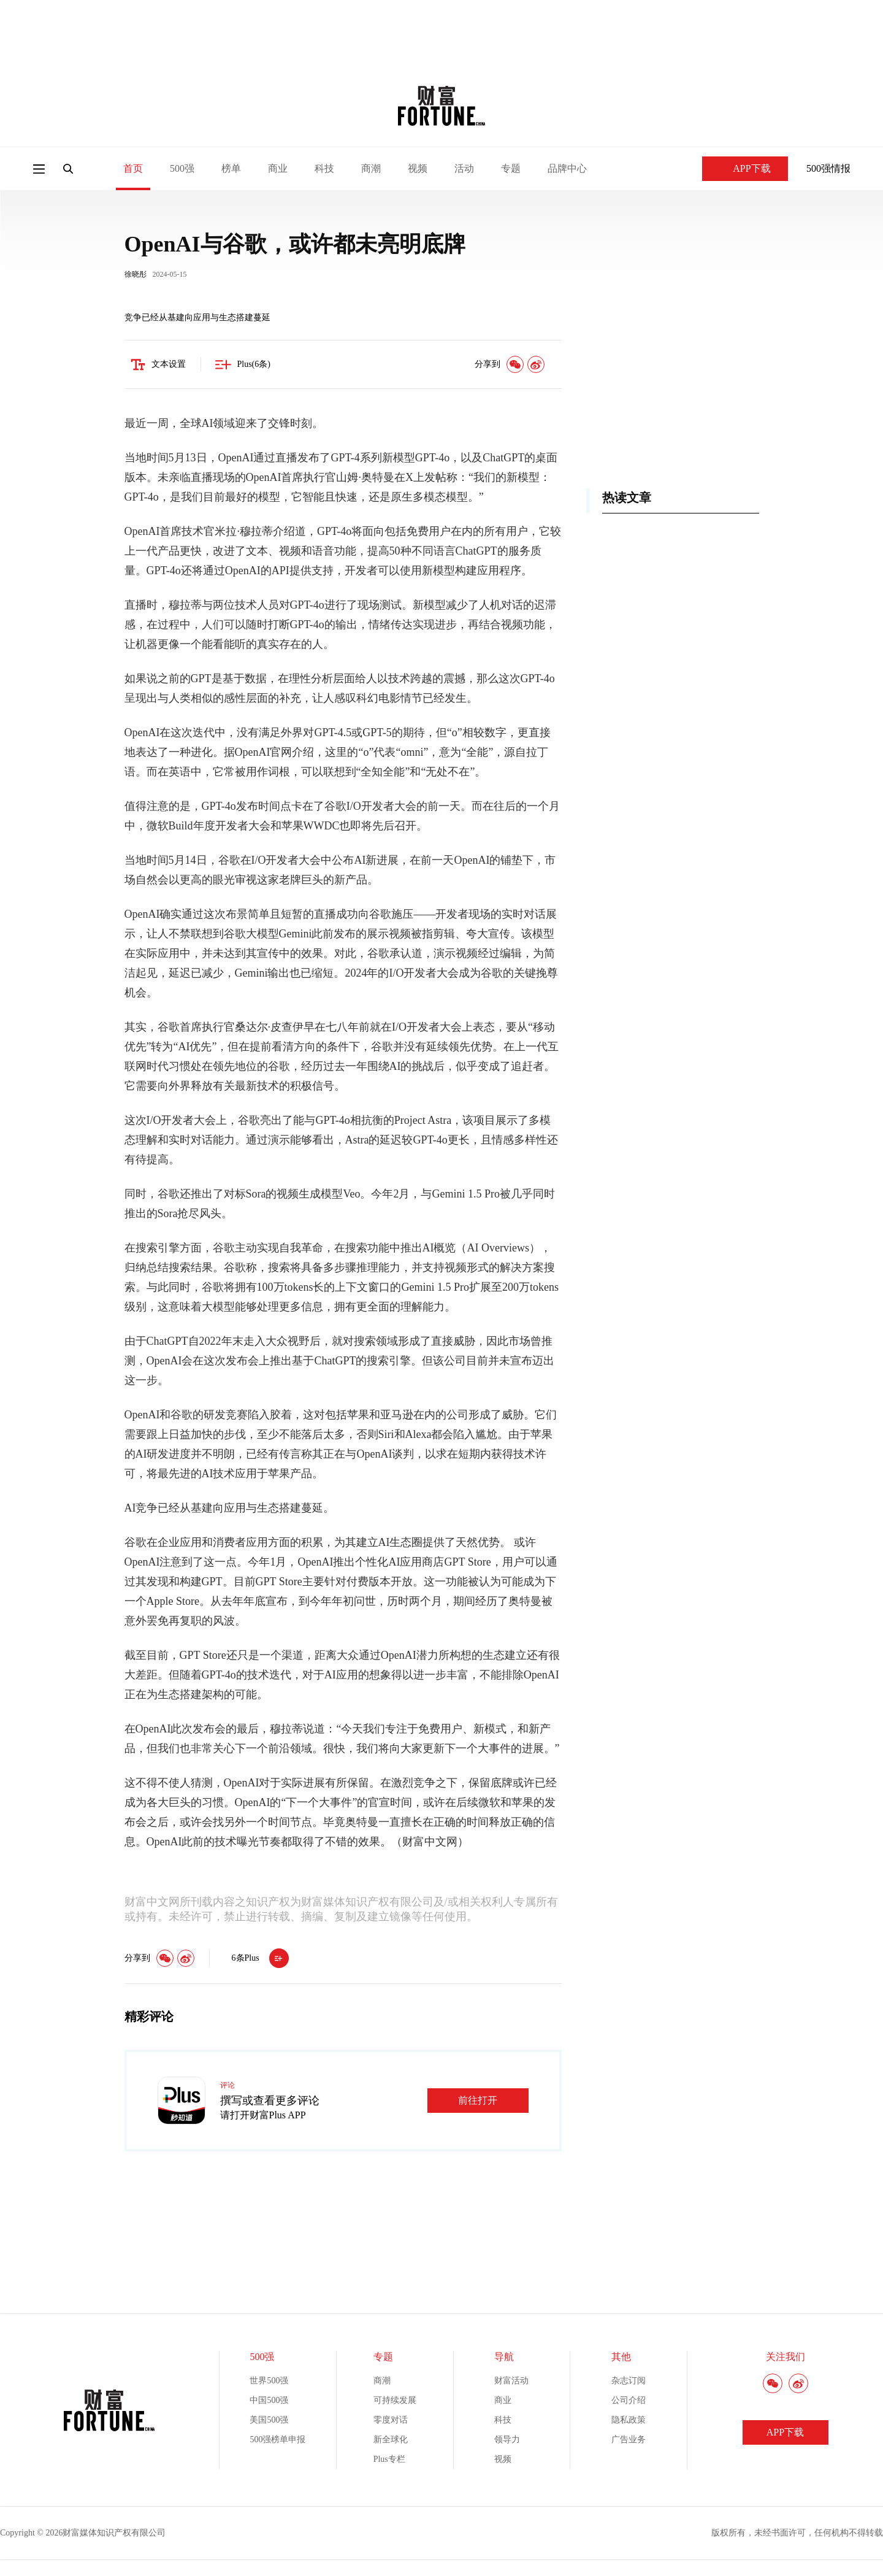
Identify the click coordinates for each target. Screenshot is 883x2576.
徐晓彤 (135, 275)
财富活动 (511, 2381)
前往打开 (477, 2101)
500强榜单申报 (277, 2440)
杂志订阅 (628, 2381)
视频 (417, 168)
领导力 (507, 2440)
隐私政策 (628, 2421)
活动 (464, 168)
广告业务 (628, 2440)
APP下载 (744, 168)
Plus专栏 (389, 2460)
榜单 (231, 168)
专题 (511, 168)
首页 (133, 168)
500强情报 (828, 168)
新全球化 (390, 2440)
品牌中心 (567, 168)
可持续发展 (394, 2401)
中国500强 (269, 2401)
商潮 (371, 168)
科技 (324, 168)
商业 (278, 168)
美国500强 (269, 2421)
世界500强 (269, 2381)
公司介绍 (628, 2401)
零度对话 (390, 2421)
